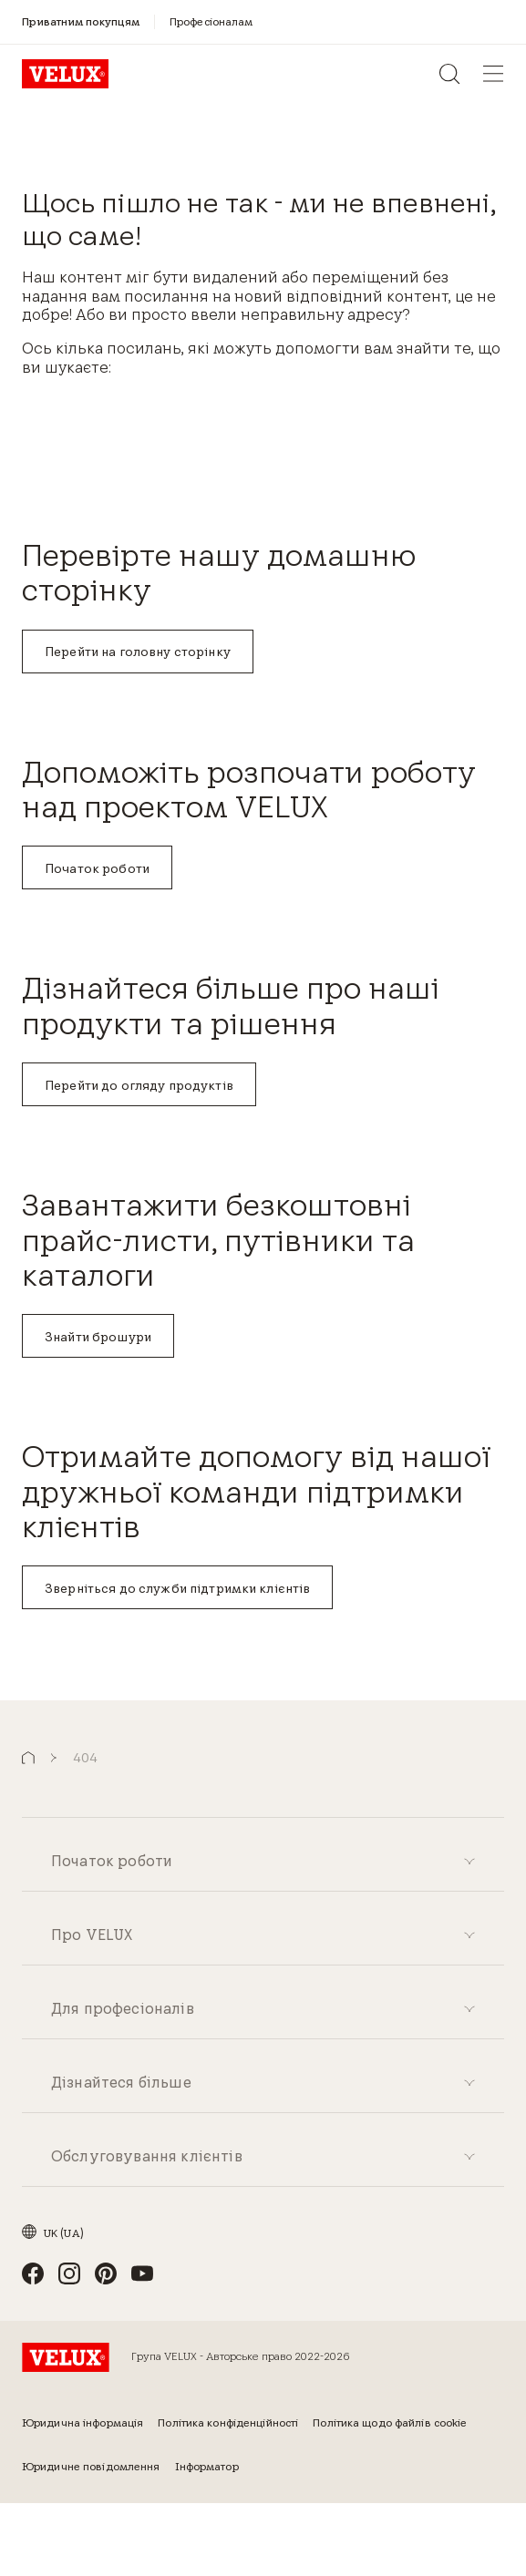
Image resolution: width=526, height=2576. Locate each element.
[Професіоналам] (211, 21)
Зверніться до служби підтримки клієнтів (177, 1588)
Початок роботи (97, 868)
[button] (28, 1758)
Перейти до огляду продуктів (139, 1085)
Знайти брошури (98, 1337)
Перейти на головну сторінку (138, 651)
